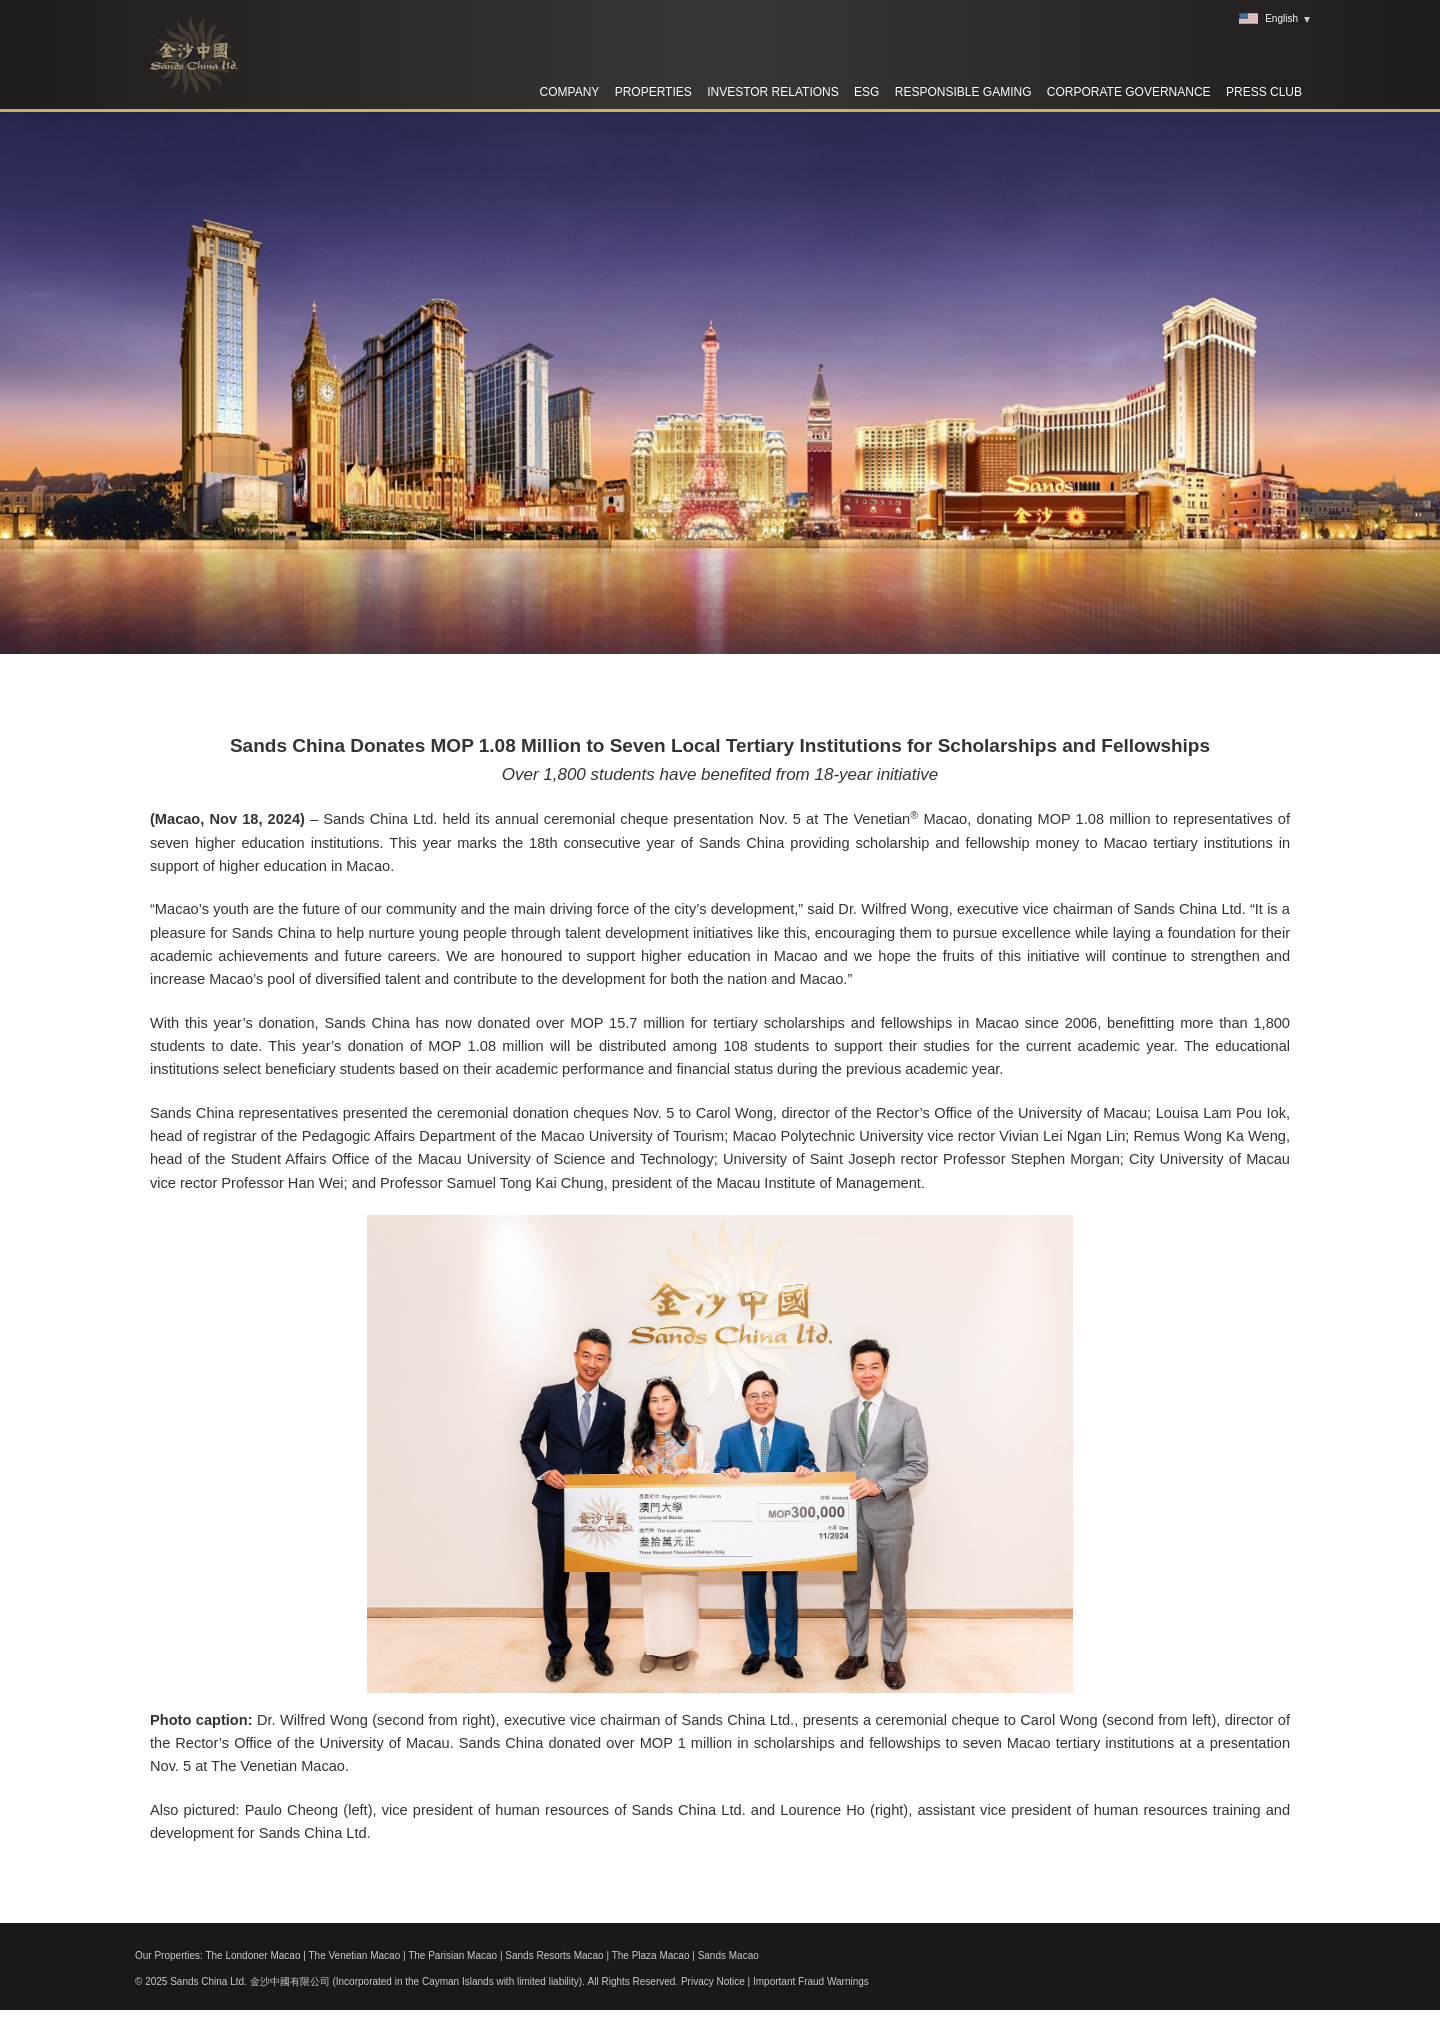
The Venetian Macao (354, 1955)
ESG (866, 92)
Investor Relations (773, 92)
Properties (653, 92)
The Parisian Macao (452, 1955)
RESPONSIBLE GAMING (963, 92)
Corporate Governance (1129, 92)
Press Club (1264, 92)
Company (570, 92)
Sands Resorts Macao (554, 1955)
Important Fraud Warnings (811, 1981)
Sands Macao (728, 1955)
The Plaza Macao (651, 1955)
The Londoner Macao (252, 1955)
